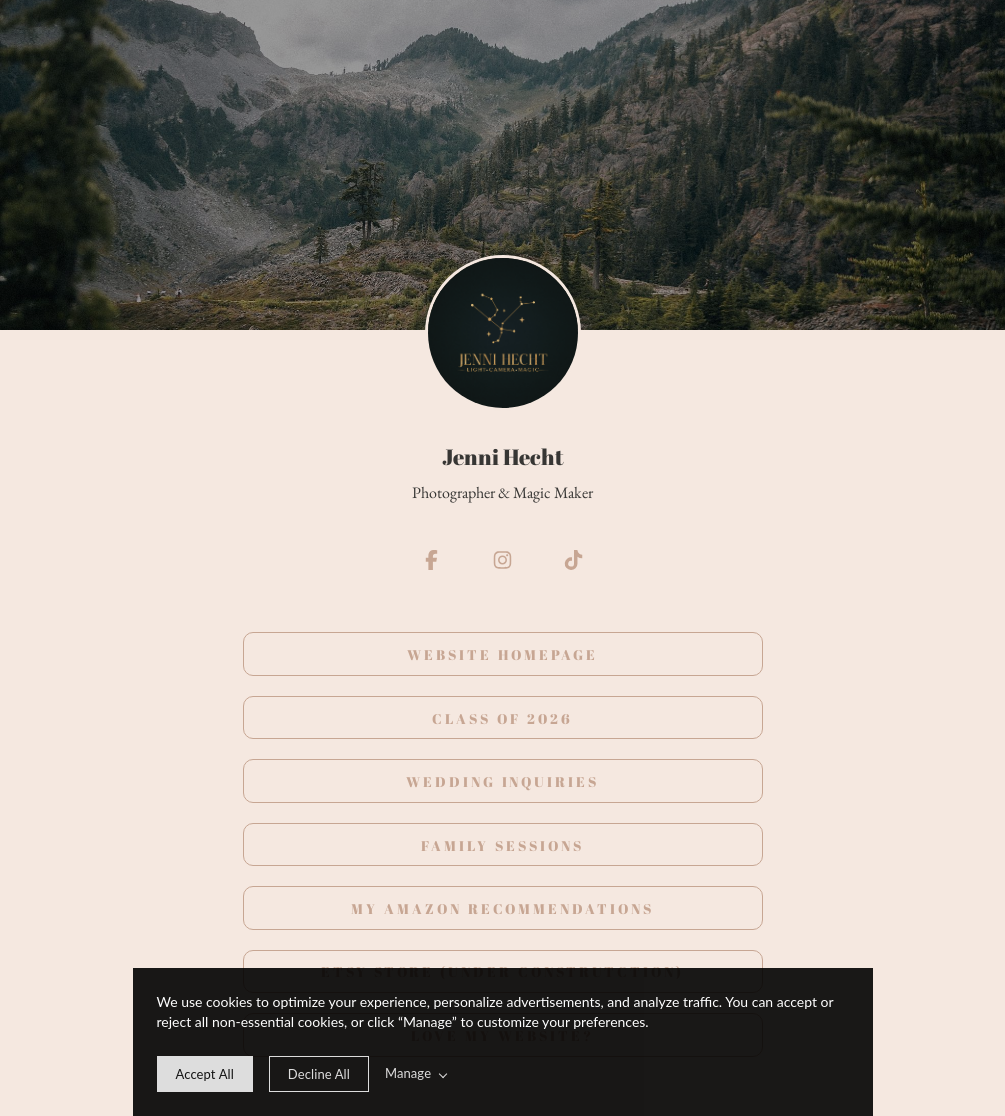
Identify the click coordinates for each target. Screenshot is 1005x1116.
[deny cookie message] (319, 1074)
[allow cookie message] (205, 1074)
